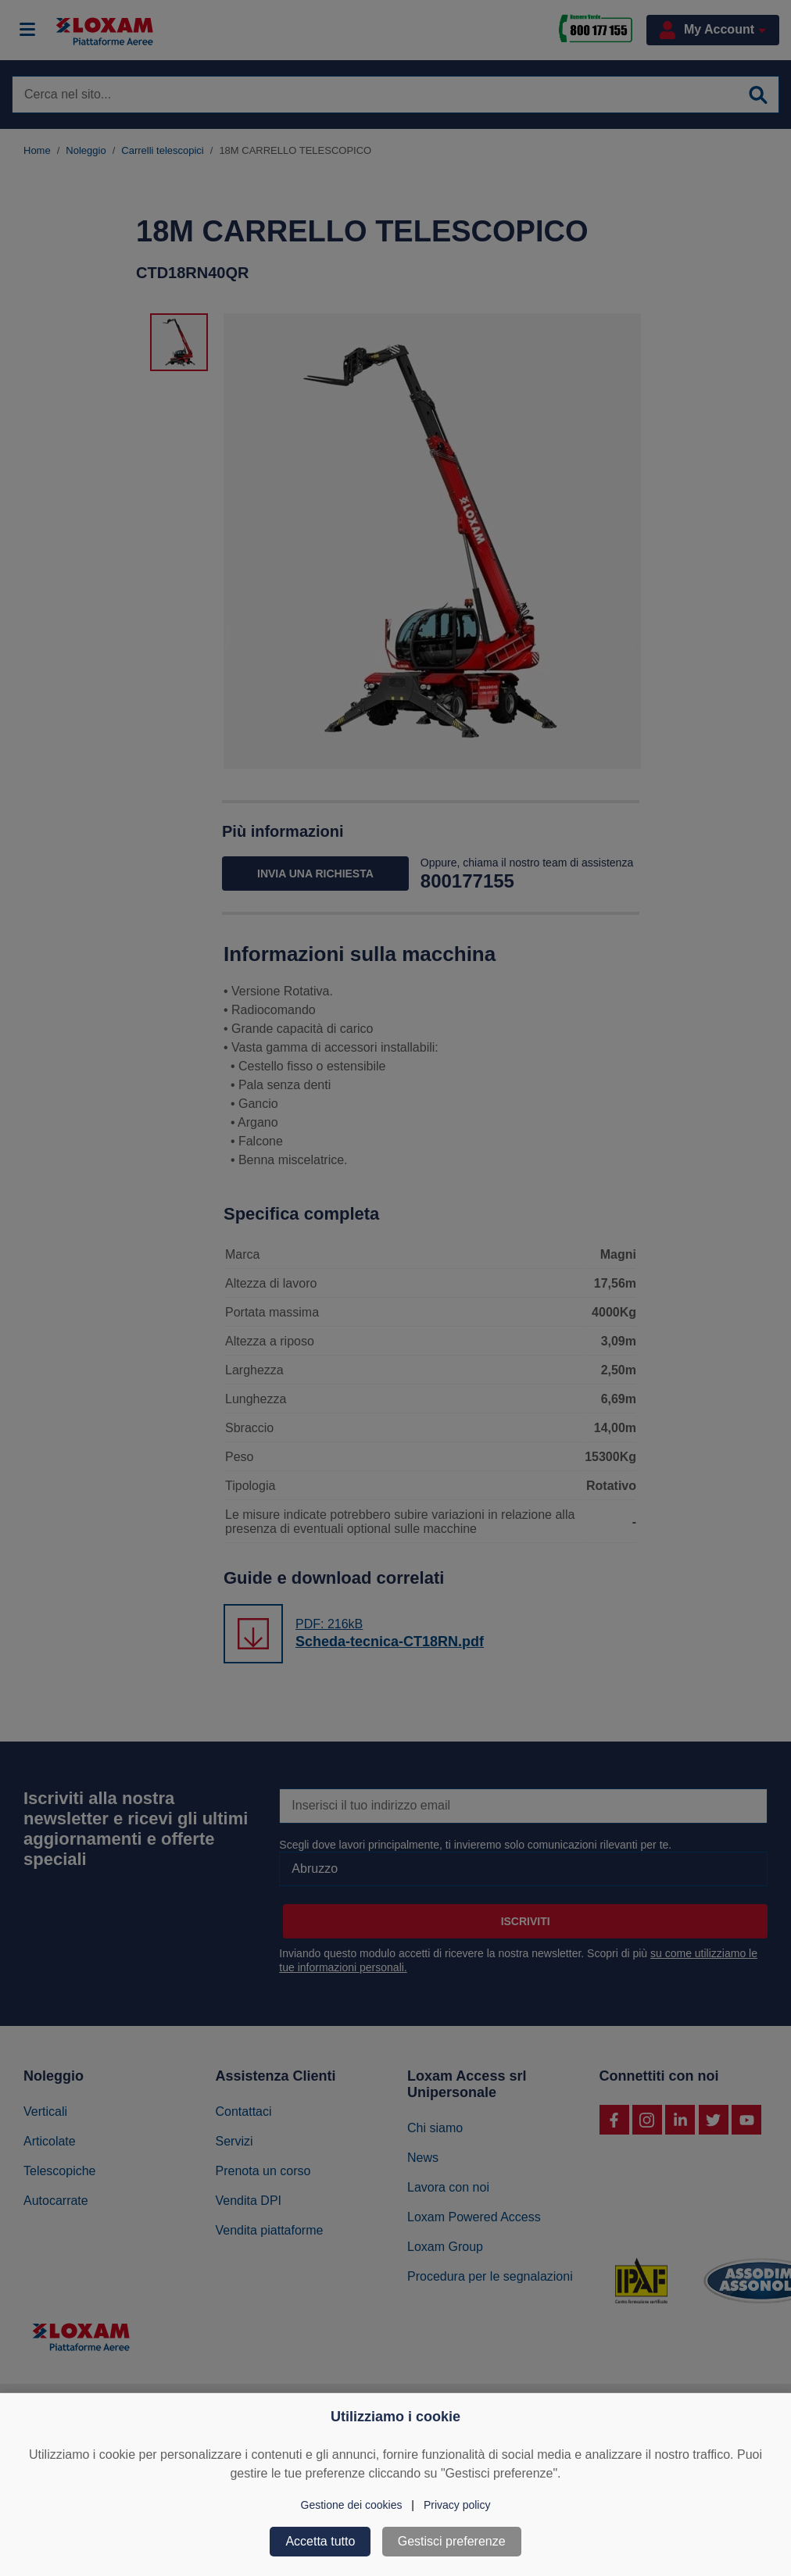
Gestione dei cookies (352, 2505)
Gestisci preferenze (452, 2541)
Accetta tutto (320, 2541)
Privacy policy (457, 2505)
